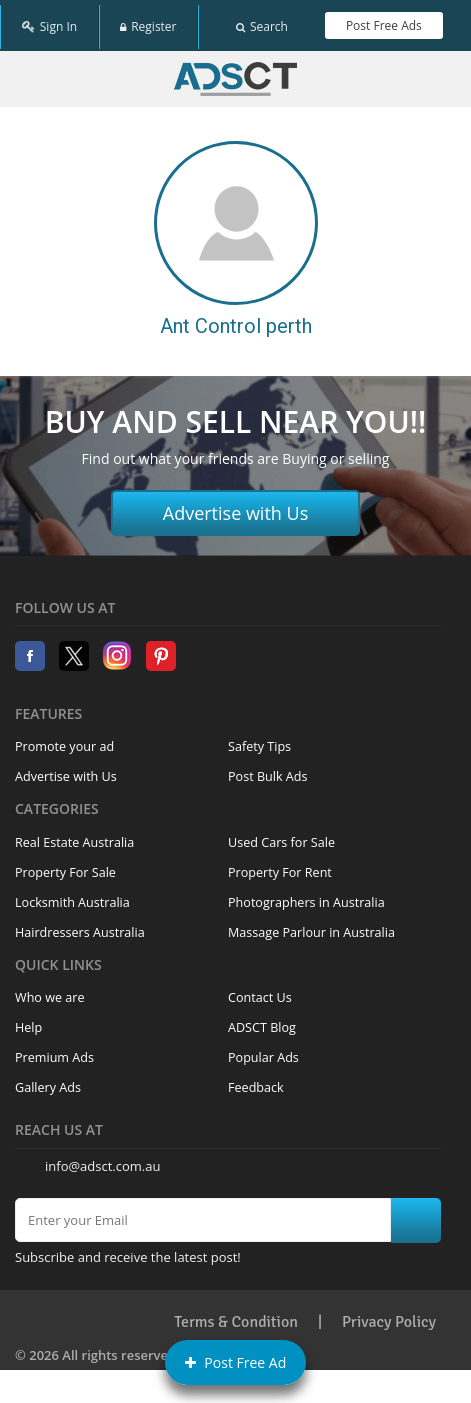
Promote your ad (64, 740)
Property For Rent (280, 865)
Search (262, 22)
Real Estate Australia (74, 835)
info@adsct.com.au (102, 1159)
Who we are (50, 991)
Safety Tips (259, 740)
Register (148, 22)
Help (28, 1021)
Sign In (49, 22)
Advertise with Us (236, 507)
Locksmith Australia (72, 895)
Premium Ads (54, 1051)
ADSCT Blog (262, 1021)
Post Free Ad (236, 1362)
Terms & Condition (236, 1316)
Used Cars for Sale (281, 835)
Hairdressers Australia (80, 925)
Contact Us (260, 991)
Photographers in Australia (306, 895)
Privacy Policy (389, 1316)
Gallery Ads (48, 1081)
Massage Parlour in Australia (311, 925)
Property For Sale (65, 865)
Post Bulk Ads (268, 770)
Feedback (256, 1081)
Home (235, 73)
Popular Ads (263, 1051)
